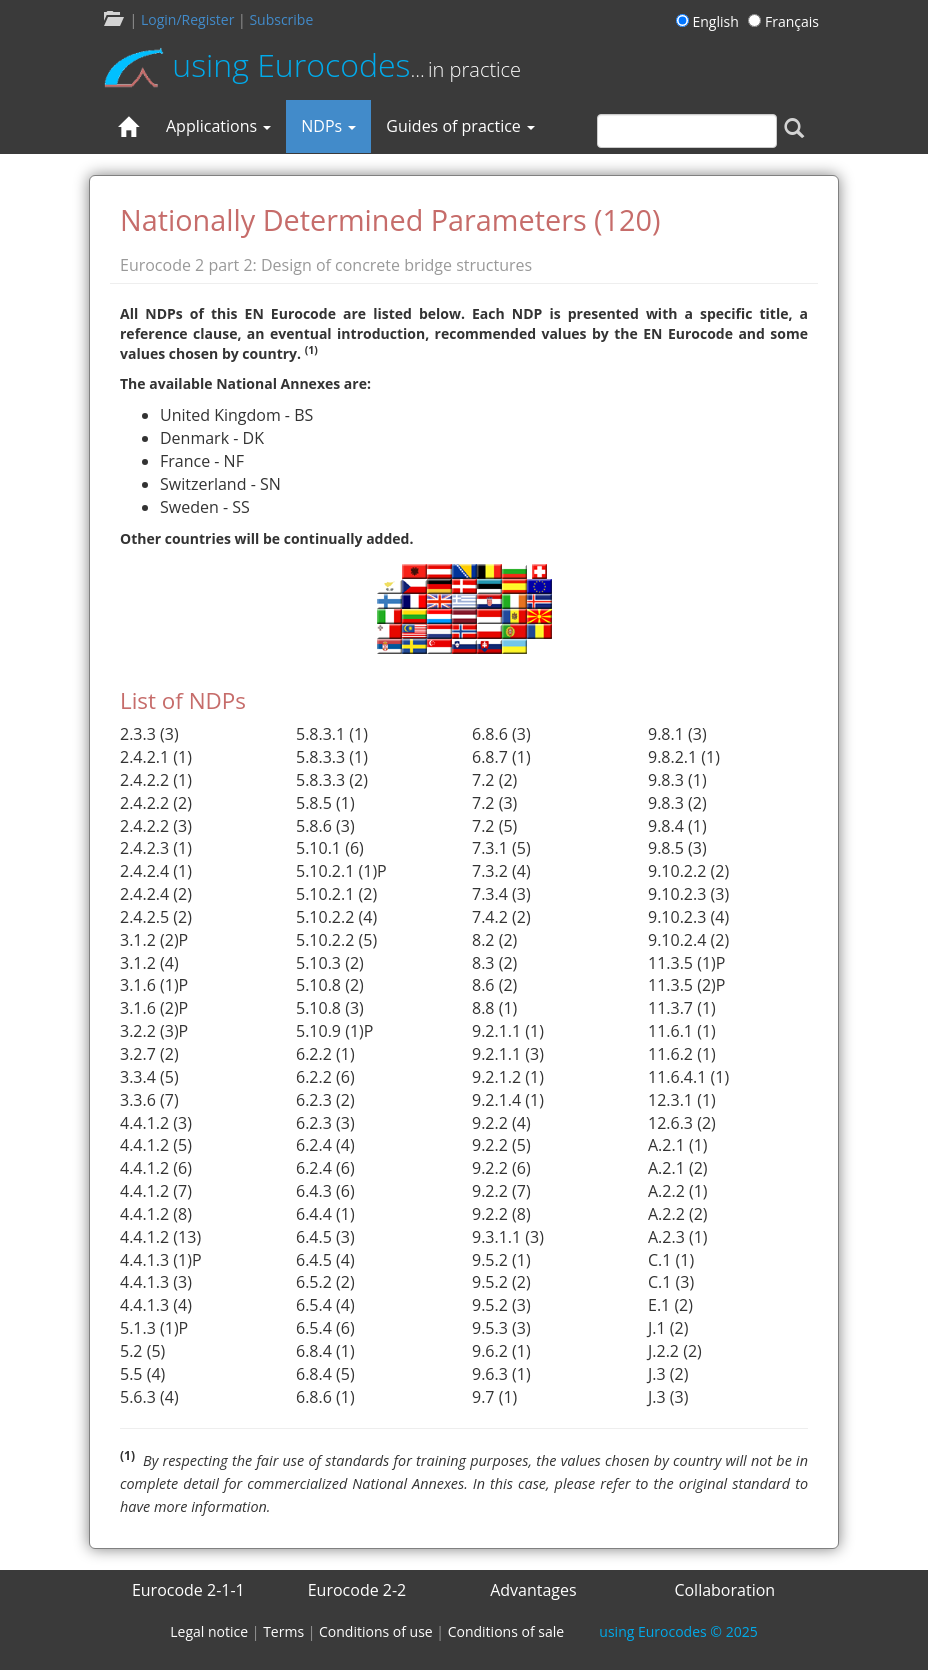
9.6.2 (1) (501, 1351)
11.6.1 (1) (682, 1031)
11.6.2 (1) (682, 1054)
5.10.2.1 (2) (336, 894)
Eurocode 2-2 (357, 1590)
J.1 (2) (668, 1328)
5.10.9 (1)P (334, 1031)
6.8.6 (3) (501, 734)
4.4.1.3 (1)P (161, 1260)
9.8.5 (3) (677, 848)
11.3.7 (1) (682, 1008)
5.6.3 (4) (149, 1397)
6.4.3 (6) (325, 1191)
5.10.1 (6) (330, 848)
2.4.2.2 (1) (156, 780)
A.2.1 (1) (678, 1145)
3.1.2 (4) (149, 963)
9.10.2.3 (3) (688, 894)
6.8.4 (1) (325, 1351)
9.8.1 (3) (677, 734)
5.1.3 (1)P (154, 1328)
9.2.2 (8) (501, 1214)
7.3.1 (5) (501, 848)
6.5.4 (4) (325, 1305)
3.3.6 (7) (149, 1100)
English (710, 21)
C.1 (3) (671, 1282)
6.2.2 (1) (325, 1054)
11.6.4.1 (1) (688, 1077)
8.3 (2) (494, 963)
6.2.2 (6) (325, 1077)
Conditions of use (376, 1631)
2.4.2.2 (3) (156, 826)
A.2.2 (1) (678, 1191)
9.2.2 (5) (501, 1145)
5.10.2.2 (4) (336, 917)
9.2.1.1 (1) (508, 1031)
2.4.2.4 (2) (156, 894)
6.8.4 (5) (325, 1374)
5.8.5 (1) (325, 803)
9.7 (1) (494, 1397)
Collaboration (724, 1590)
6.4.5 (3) (325, 1237)
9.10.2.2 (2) (688, 871)
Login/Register (187, 19)
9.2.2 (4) (501, 1123)
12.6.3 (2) (682, 1123)
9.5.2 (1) (501, 1260)
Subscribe (281, 19)
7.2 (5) (494, 826)
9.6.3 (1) (501, 1374)
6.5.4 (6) (325, 1328)
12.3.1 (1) (682, 1100)
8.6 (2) (494, 985)
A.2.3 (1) (678, 1237)
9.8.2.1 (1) (684, 757)
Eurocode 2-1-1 (188, 1590)
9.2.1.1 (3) (508, 1054)
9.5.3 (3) (501, 1328)
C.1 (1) (671, 1260)
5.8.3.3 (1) (332, 757)
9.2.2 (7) (501, 1191)
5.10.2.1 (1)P (341, 871)
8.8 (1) (494, 1008)
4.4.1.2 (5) (156, 1145)
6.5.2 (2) (325, 1282)
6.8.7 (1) (501, 757)
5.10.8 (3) (330, 1008)
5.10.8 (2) (330, 985)
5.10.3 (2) (330, 963)
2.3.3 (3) (149, 734)
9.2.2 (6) (501, 1168)
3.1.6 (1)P (154, 985)
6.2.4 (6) (325, 1168)
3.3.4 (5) (149, 1077)
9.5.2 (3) (501, 1305)
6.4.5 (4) (325, 1260)
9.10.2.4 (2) (688, 940)
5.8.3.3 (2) (332, 780)
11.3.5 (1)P (686, 963)
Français (783, 21)
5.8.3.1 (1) (332, 734)
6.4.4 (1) (325, 1214)
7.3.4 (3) (501, 894)
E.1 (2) (670, 1305)
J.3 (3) (668, 1397)
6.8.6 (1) (325, 1397)
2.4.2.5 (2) (156, 917)
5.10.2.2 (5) (336, 940)
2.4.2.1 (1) (156, 757)
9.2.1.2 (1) (508, 1077)
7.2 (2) (494, 780)
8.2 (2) (494, 940)
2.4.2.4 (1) (156, 871)
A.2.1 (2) (678, 1168)
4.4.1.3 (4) (156, 1305)
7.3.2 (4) (501, 871)
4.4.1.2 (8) (156, 1214)
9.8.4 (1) (677, 826)
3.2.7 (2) (149, 1054)
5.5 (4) (142, 1374)
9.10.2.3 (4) (688, 917)
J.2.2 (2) (675, 1351)
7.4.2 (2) (501, 917)
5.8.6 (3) (325, 826)
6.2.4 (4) (325, 1145)
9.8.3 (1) (677, 780)
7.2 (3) (494, 803)
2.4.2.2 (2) (156, 803)
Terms (283, 1631)
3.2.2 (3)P (154, 1031)
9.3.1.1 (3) (508, 1237)
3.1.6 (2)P (154, 1008)
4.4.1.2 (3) (156, 1123)
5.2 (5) (142, 1351)
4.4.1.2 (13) (160, 1237)
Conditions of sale (506, 1631)
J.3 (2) (668, 1374)
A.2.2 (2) (678, 1214)
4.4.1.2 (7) (156, 1191)
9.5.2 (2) (501, 1282)
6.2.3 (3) (325, 1123)
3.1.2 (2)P (154, 940)
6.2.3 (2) (325, 1100)
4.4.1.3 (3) (156, 1282)
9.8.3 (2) (677, 803)
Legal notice (209, 1631)
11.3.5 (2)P (686, 985)
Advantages (533, 1590)
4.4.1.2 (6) (156, 1168)
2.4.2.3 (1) (156, 848)
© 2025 (678, 1631)
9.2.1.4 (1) (508, 1100)
